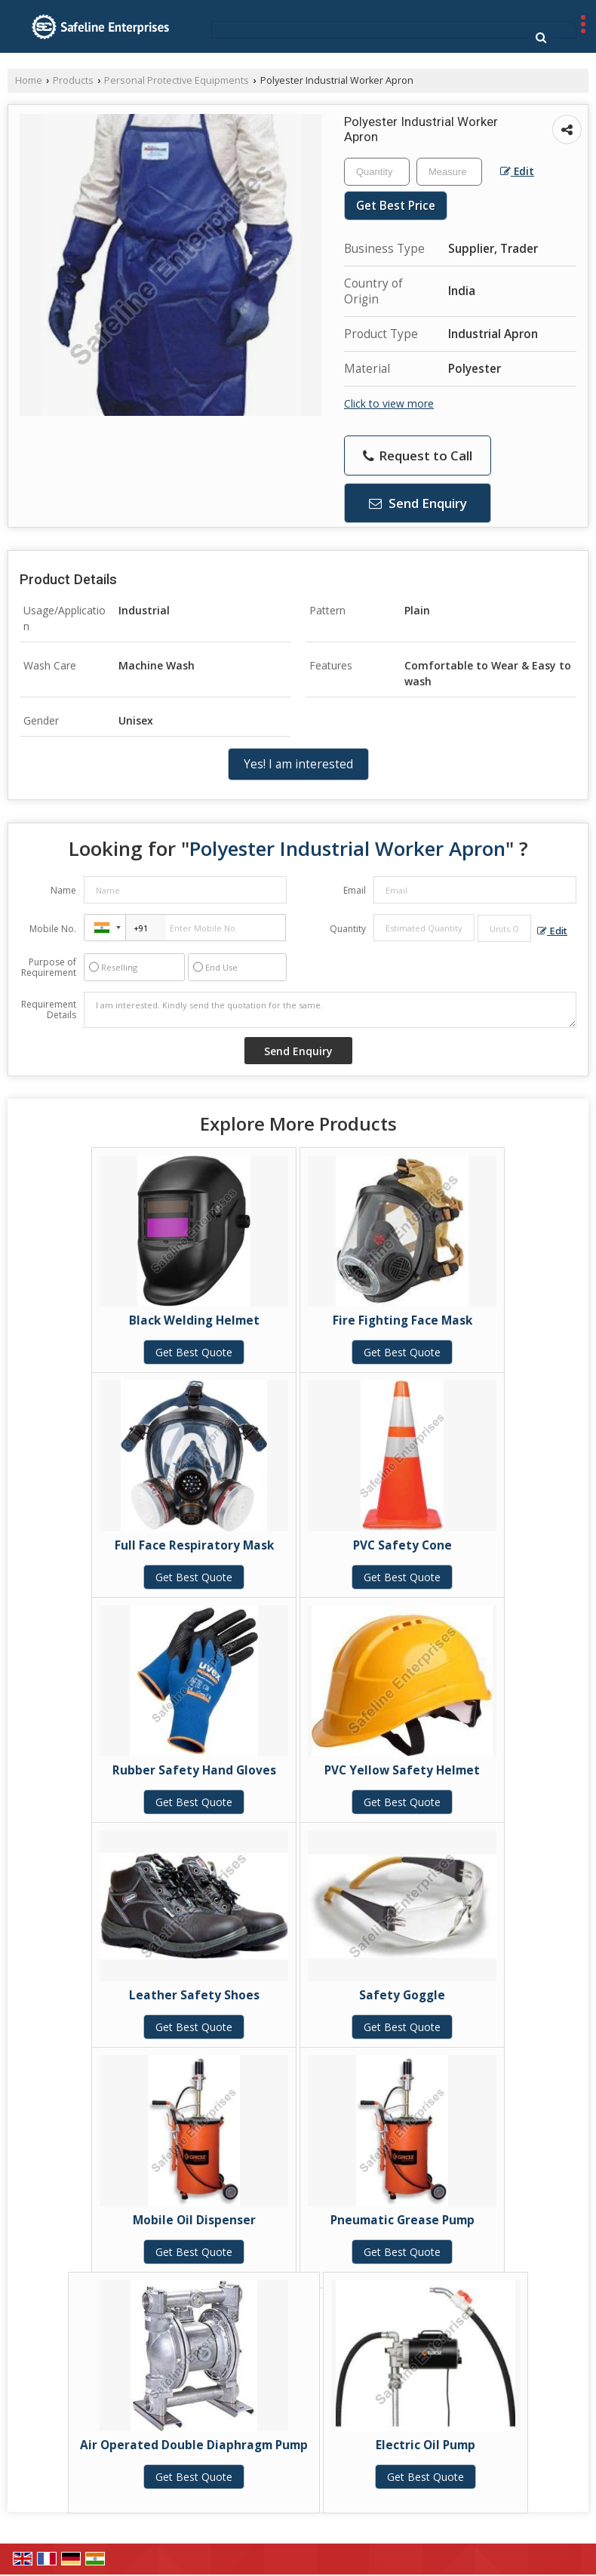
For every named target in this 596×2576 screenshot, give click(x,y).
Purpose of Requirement (48, 967)
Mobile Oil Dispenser (194, 2220)
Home (28, 80)
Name (63, 890)
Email (354, 890)
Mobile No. (52, 928)
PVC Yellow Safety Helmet (402, 1770)
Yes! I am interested (298, 764)
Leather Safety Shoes (194, 1995)
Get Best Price (395, 206)
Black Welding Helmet (194, 1320)
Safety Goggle (402, 1995)
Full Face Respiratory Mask (194, 1545)
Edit (517, 171)
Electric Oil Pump (425, 2445)
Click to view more (389, 403)
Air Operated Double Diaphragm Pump (194, 2445)
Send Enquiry (418, 503)
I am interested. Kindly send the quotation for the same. (330, 1010)
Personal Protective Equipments (176, 80)
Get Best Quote (193, 1352)
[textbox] (449, 172)
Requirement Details (48, 1009)
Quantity (348, 928)
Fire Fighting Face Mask (402, 1320)
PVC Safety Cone (402, 1545)
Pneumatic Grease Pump (402, 2220)
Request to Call (417, 455)
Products (73, 80)
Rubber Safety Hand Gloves (194, 1770)
